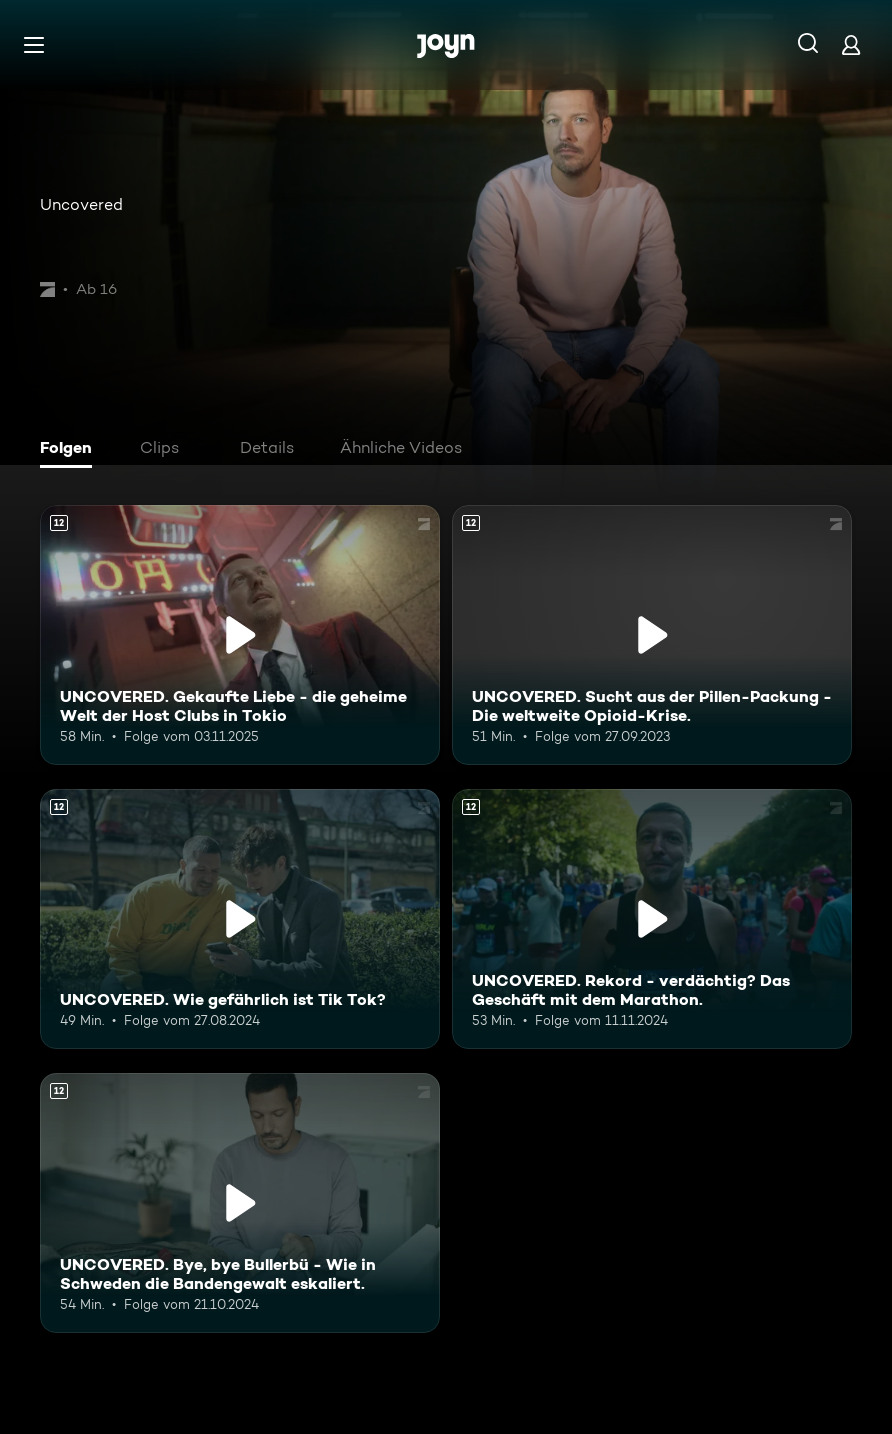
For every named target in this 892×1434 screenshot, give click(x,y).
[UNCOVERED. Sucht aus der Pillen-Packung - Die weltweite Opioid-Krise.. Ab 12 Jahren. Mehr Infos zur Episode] (652, 635)
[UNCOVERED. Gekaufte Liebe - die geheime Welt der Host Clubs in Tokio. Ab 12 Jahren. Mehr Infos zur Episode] (240, 635)
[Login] (851, 44)
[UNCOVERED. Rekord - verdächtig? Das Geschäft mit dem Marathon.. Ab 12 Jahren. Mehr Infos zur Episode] (652, 919)
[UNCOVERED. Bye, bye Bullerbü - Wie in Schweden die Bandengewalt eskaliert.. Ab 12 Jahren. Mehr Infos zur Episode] (240, 1203)
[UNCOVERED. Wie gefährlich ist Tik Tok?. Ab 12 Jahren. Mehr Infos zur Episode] (240, 919)
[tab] (71, 450)
